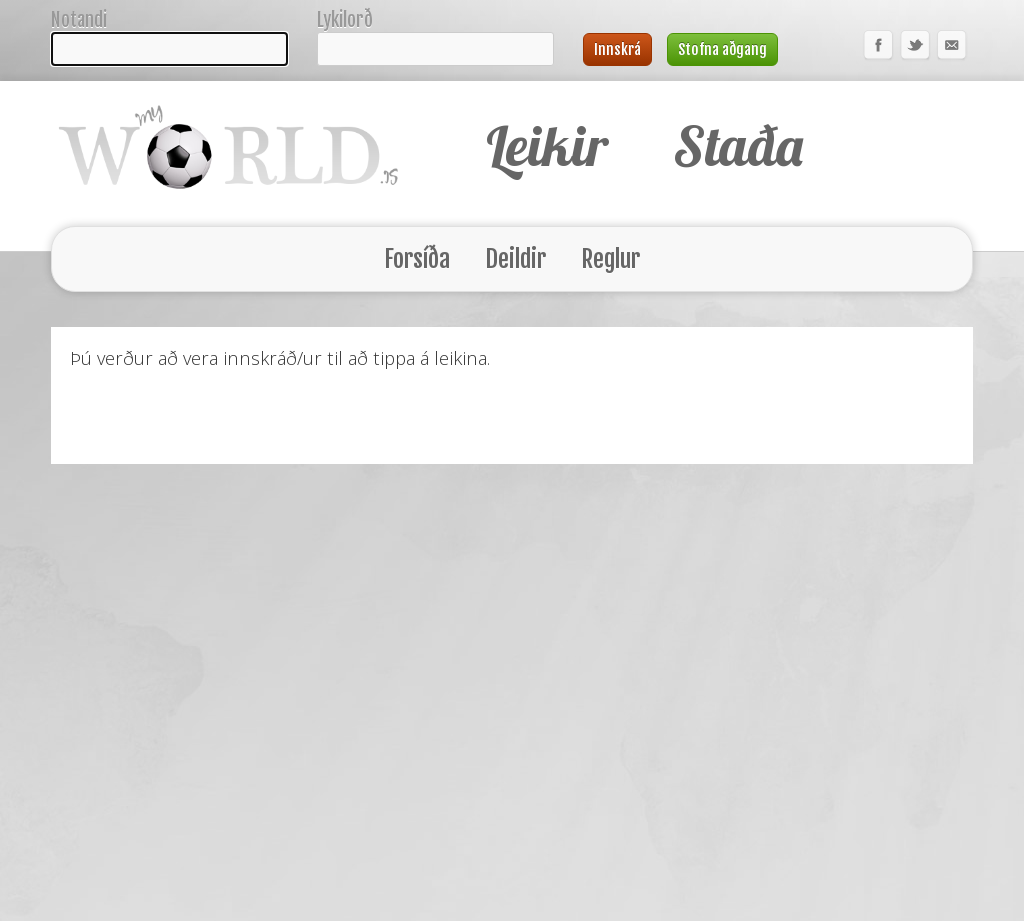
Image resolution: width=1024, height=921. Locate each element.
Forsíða (418, 259)
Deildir (516, 259)
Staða (735, 145)
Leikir (546, 145)
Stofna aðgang (722, 49)
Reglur (610, 259)
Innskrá (617, 49)
